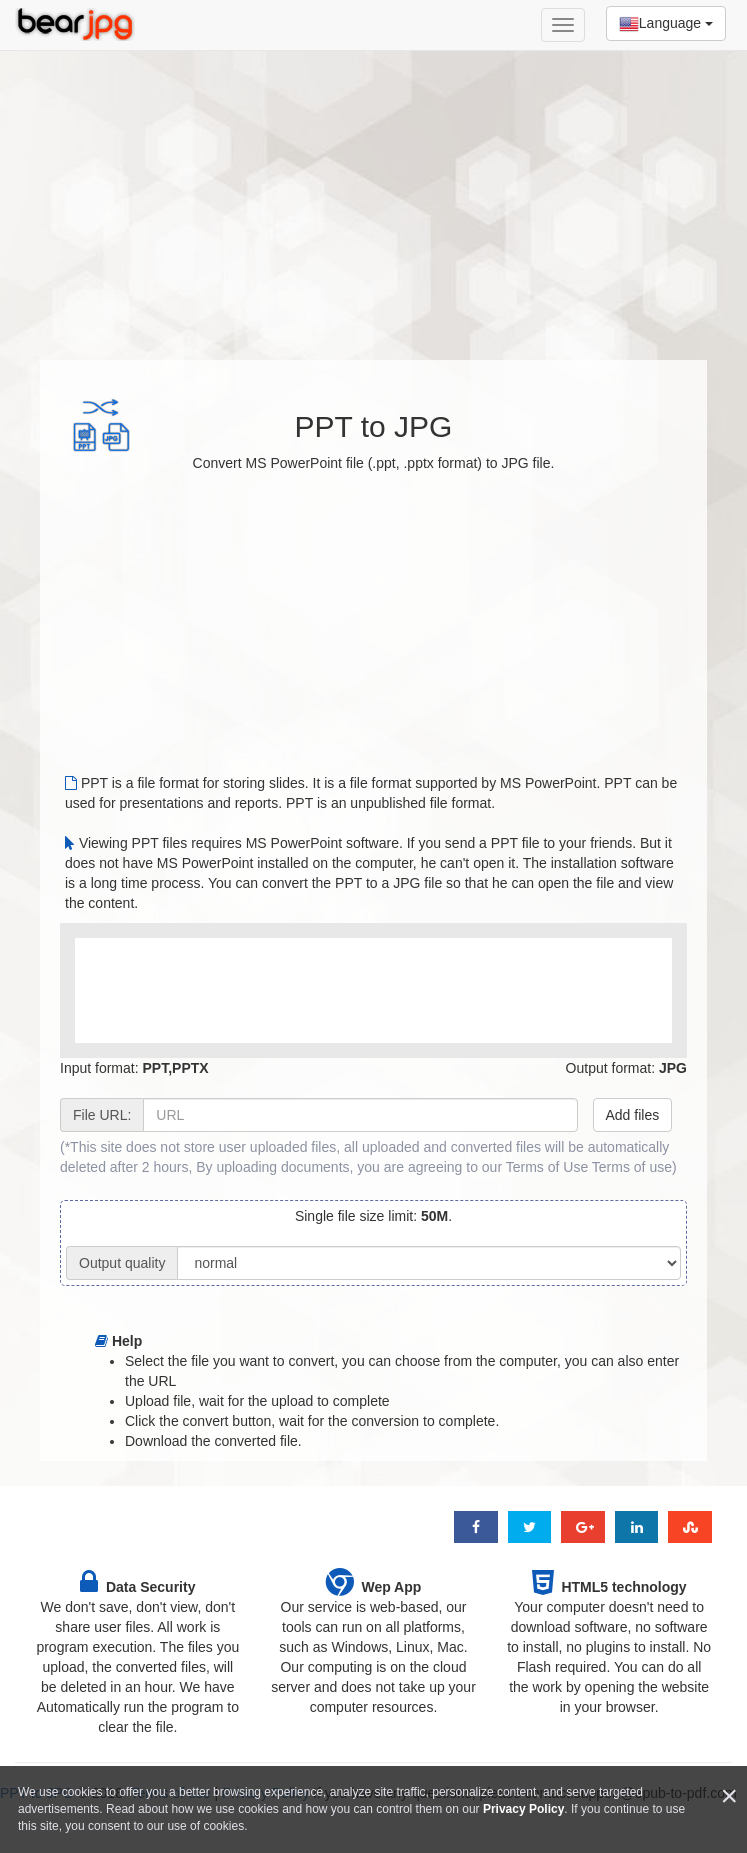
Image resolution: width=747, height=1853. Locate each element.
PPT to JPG (374, 426)
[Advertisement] (373, 195)
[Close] (729, 1796)
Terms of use (632, 1167)
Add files (633, 1115)
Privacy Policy (523, 1809)
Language (666, 24)
